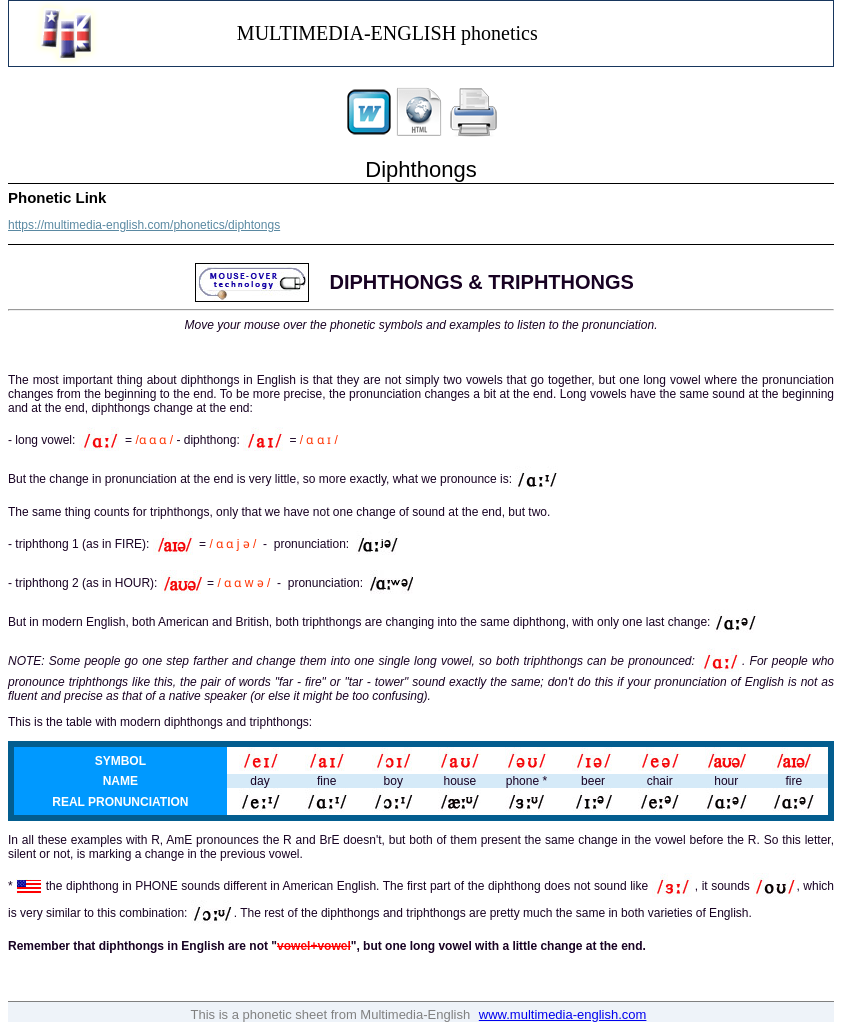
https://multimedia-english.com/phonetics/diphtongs (144, 225)
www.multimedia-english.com (563, 1014)
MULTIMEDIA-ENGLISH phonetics (387, 33)
